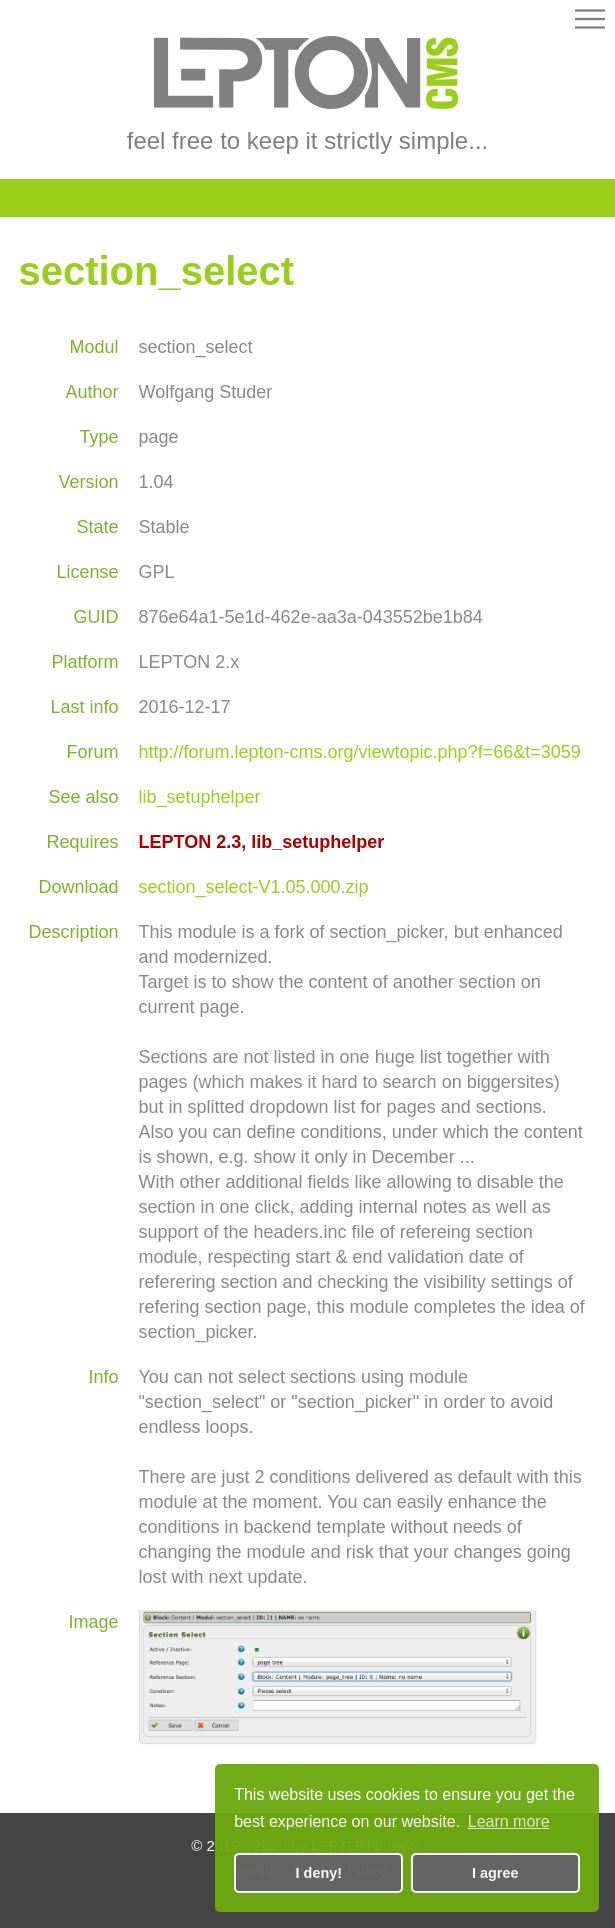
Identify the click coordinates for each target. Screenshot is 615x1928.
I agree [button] (495, 1873)
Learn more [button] (509, 1821)
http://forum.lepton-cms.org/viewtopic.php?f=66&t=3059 (359, 752)
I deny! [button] (319, 1873)
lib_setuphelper (199, 797)
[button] (590, 22)
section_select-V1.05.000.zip (253, 887)
